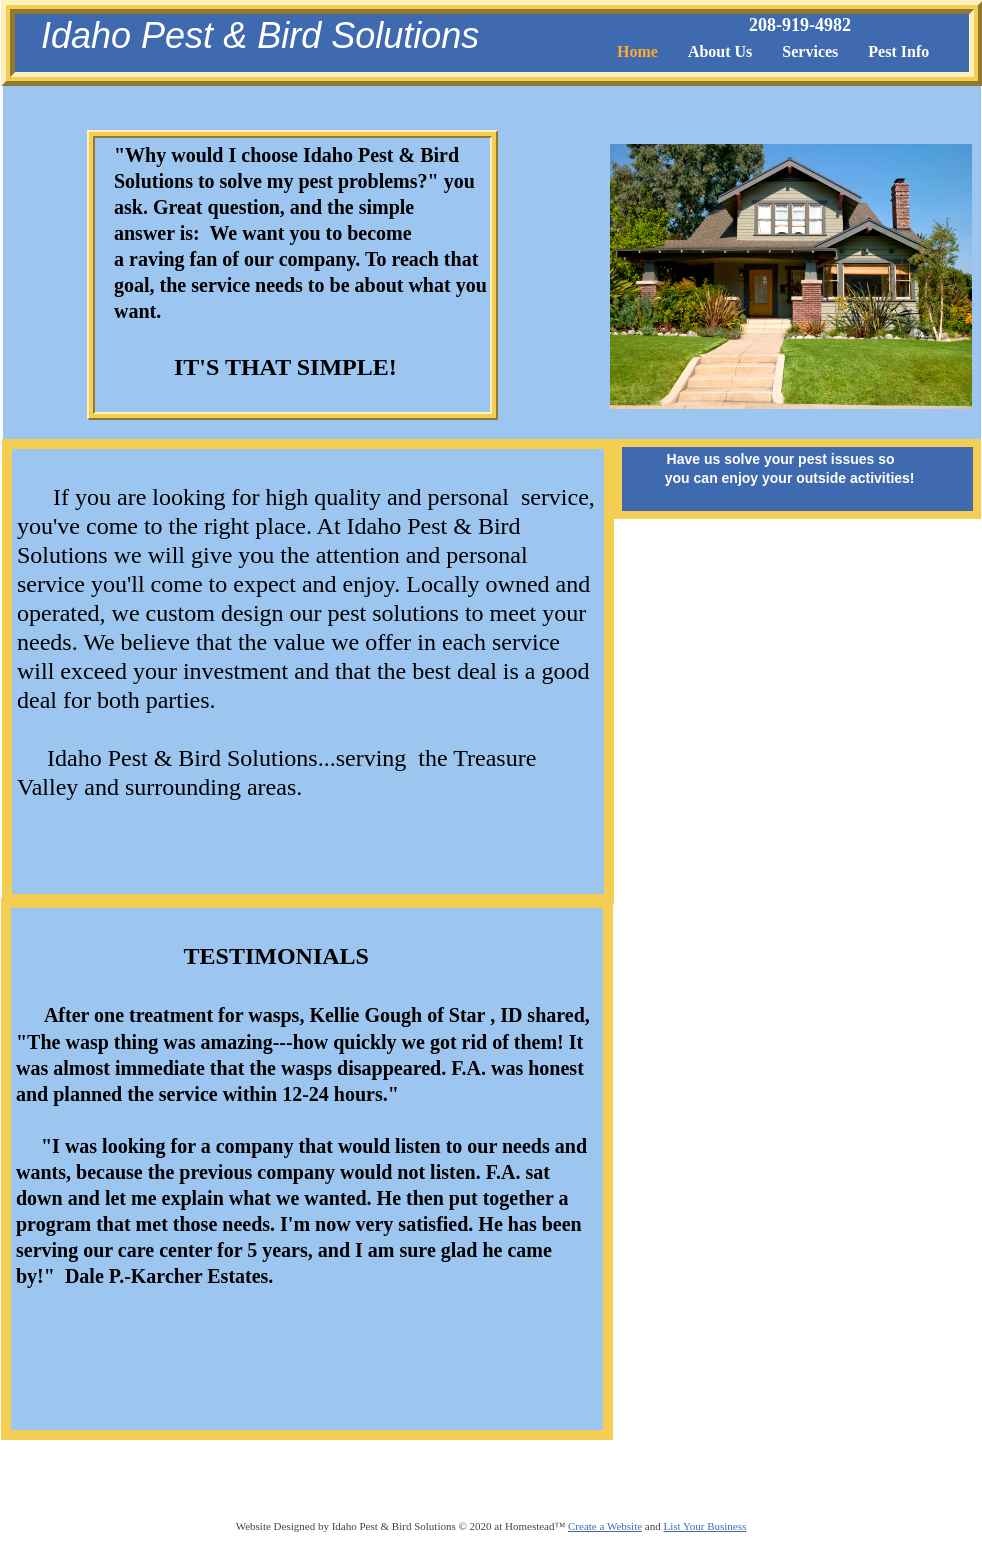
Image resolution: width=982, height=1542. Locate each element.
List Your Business (704, 1526)
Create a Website (605, 1526)
